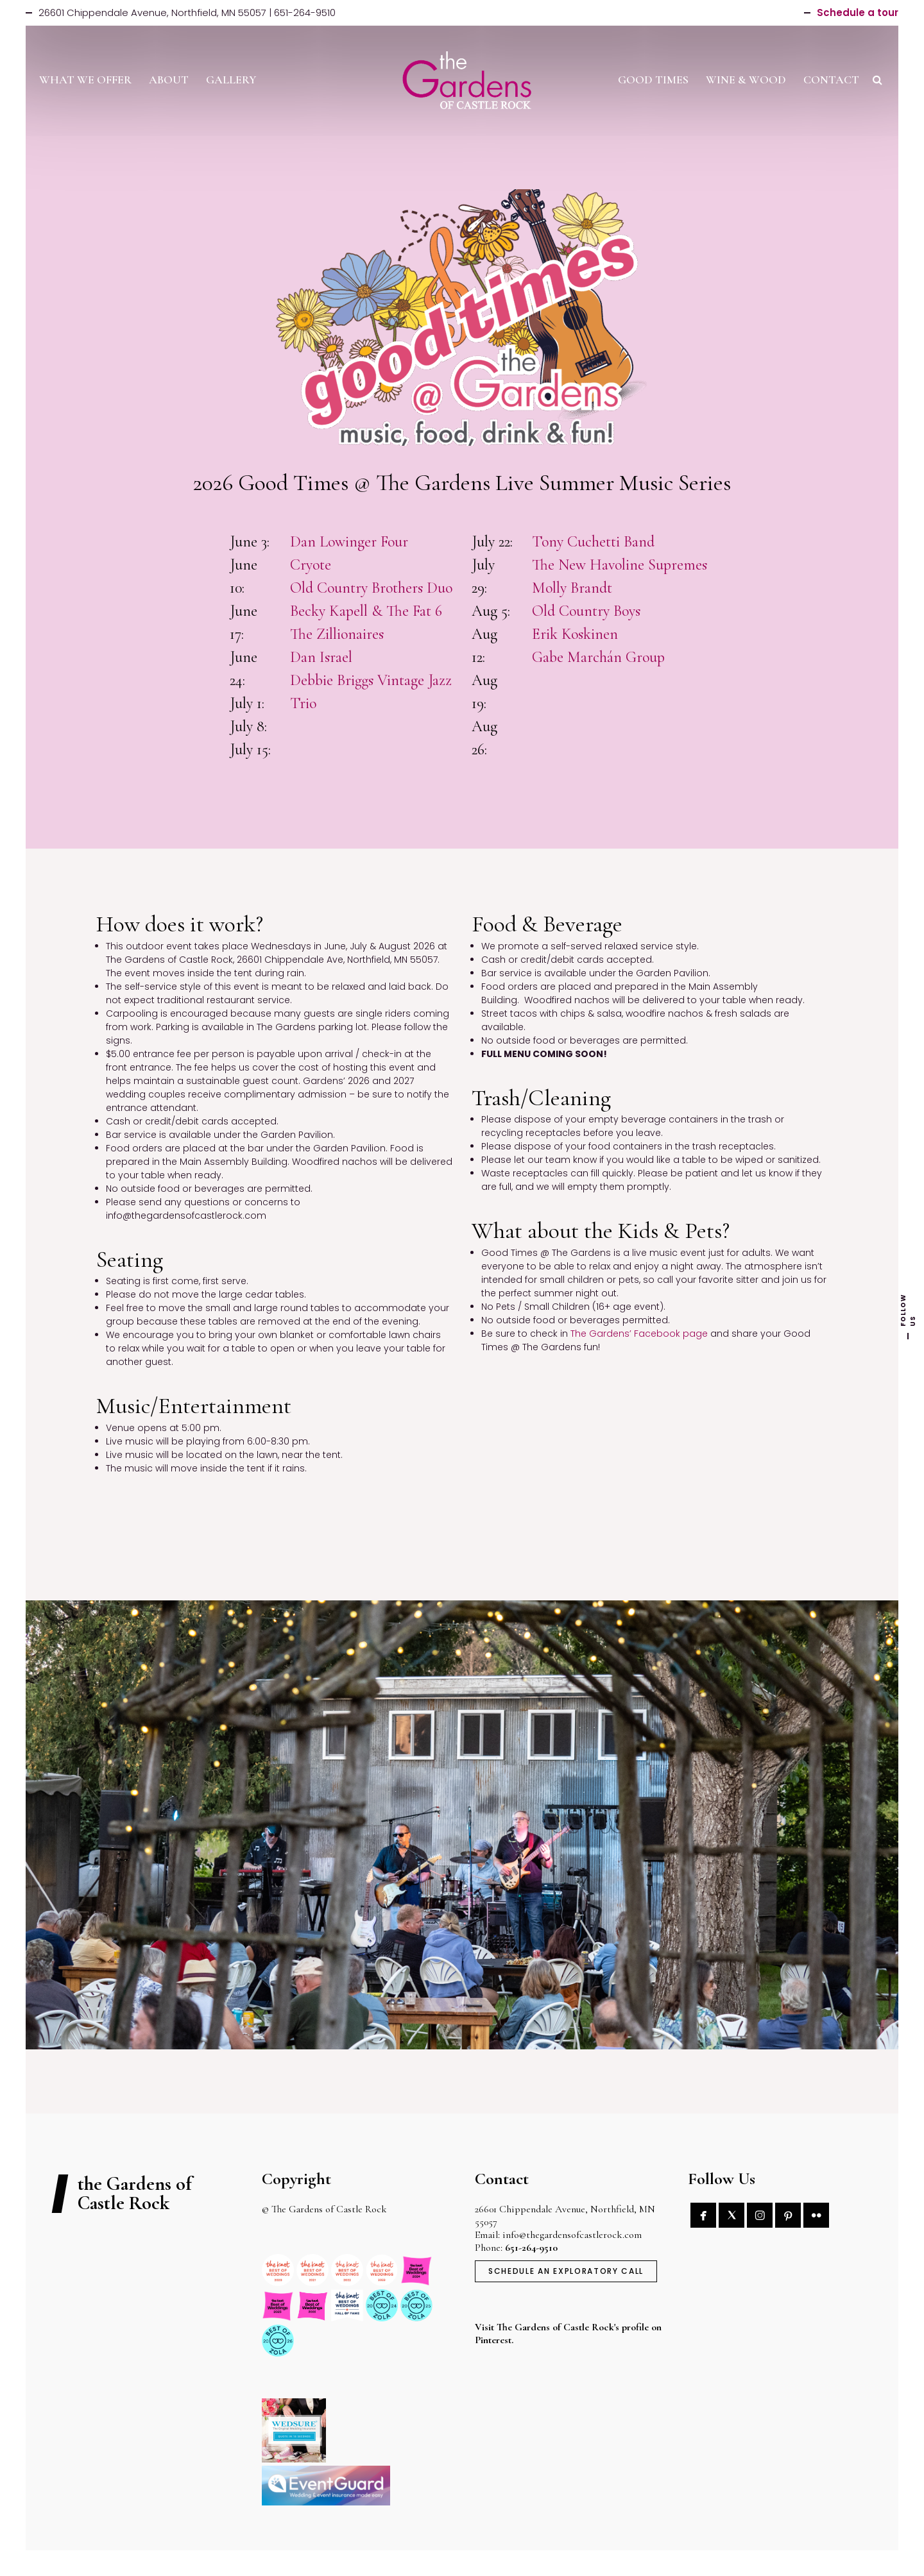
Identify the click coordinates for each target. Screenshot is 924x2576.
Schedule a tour (857, 12)
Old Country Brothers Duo (371, 588)
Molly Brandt (572, 588)
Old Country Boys (586, 611)
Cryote (310, 564)
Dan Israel (321, 657)
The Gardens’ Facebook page (639, 1333)
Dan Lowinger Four (349, 541)
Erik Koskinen (575, 634)
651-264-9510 (531, 2247)
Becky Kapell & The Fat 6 (366, 611)
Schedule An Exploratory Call (566, 2271)
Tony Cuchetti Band (593, 541)
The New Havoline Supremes (619, 564)
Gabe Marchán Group (598, 657)
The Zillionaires (337, 634)
